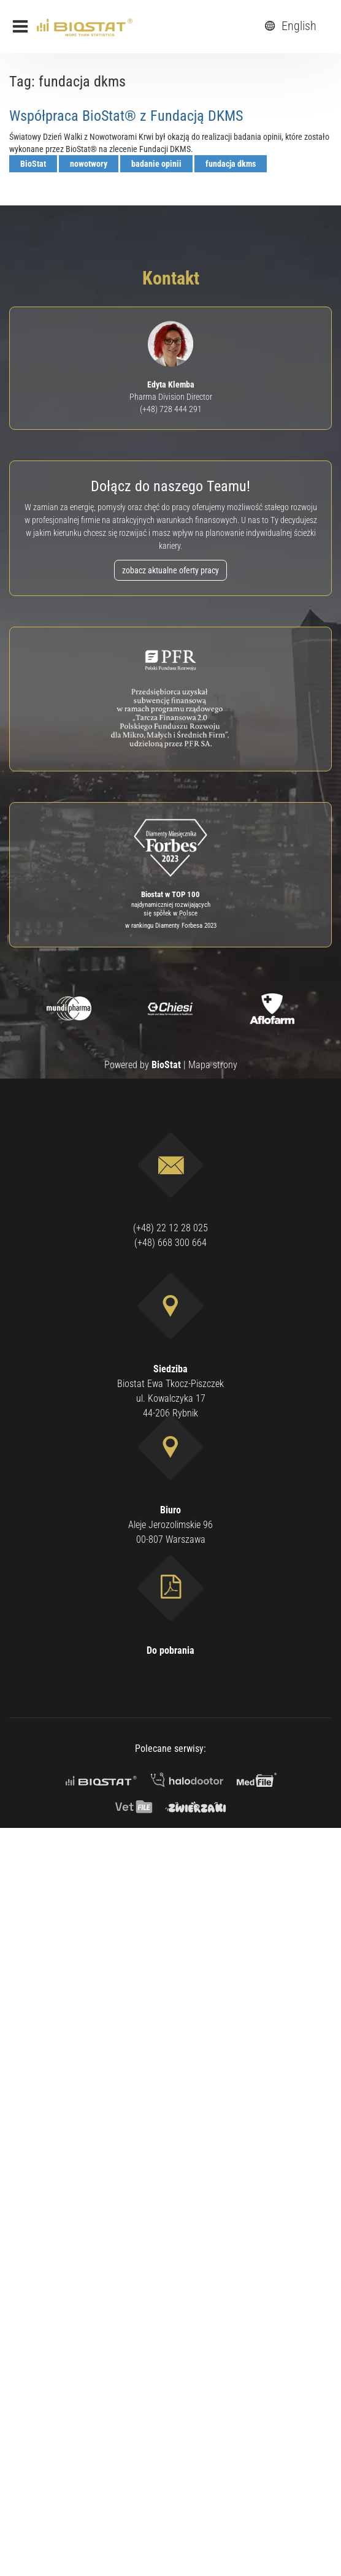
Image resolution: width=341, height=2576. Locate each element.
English (288, 25)
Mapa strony (212, 1065)
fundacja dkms (230, 164)
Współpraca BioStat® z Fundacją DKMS (126, 115)
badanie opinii (156, 164)
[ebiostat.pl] (84, 26)
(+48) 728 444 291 (171, 409)
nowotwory (88, 164)
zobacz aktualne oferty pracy (170, 570)
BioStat (33, 164)
